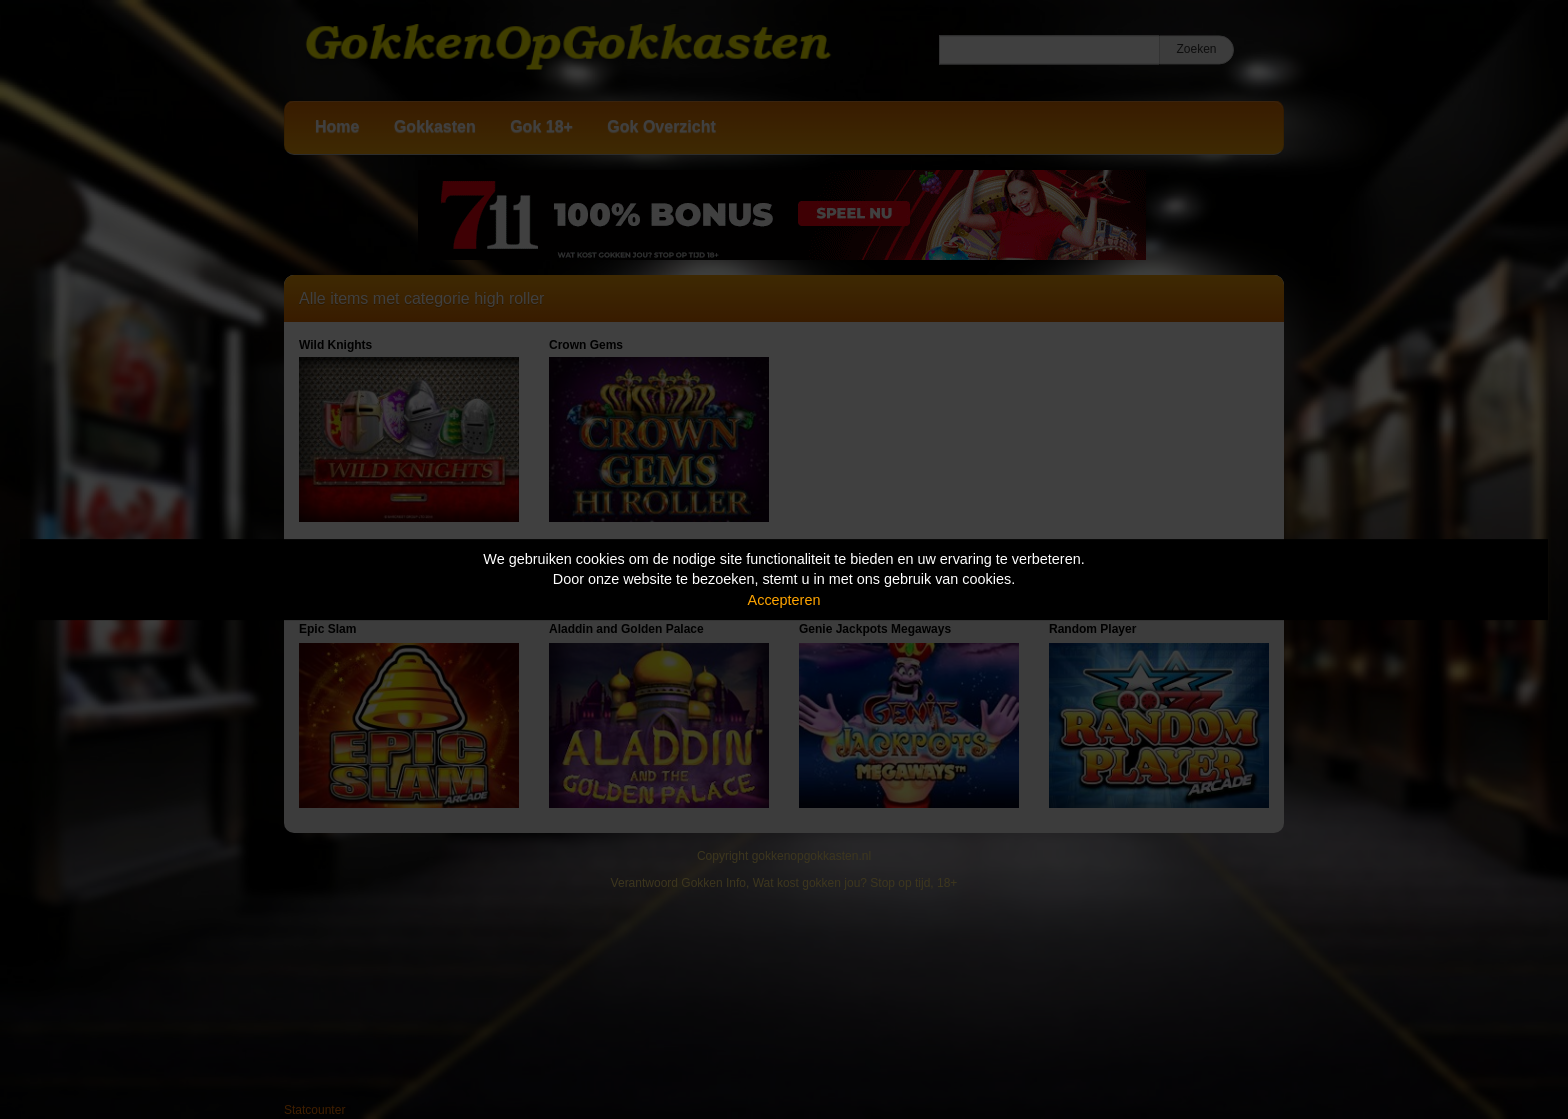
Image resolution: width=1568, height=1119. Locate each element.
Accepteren (784, 600)
